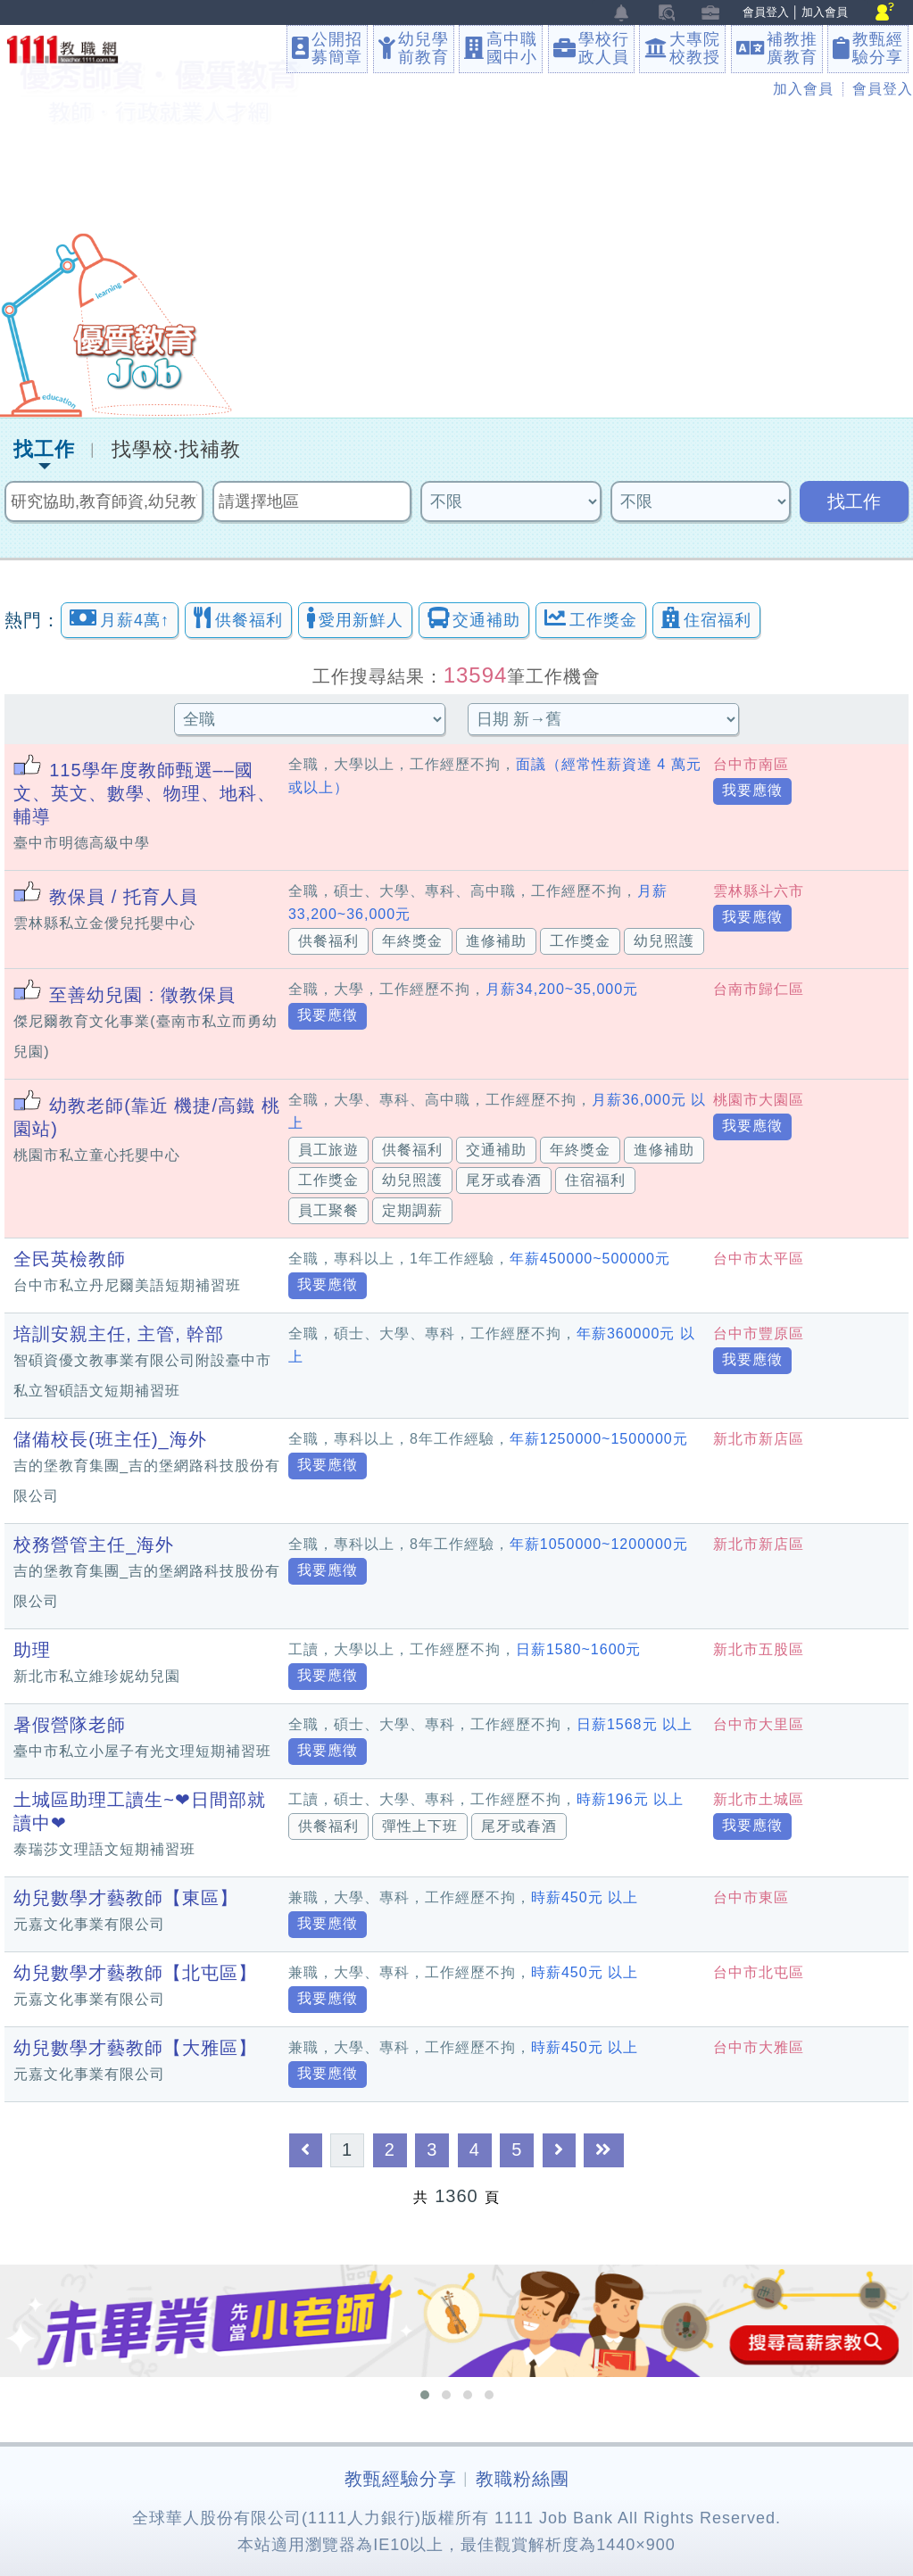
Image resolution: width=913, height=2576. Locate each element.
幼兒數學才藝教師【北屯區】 (135, 1973)
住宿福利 (706, 618)
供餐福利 (238, 618)
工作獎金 (590, 618)
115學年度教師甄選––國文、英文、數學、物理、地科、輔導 (144, 793)
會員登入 (766, 12)
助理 (32, 1650)
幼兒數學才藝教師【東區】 (125, 1898)
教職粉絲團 (522, 2479)
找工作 (44, 449)
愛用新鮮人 (355, 618)
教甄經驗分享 (400, 2479)
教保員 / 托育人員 (123, 897)
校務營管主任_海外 (93, 1544)
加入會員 (824, 12)
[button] (425, 2395)
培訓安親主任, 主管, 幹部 (118, 1334)
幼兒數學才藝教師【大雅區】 (135, 2048)
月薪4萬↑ (120, 618)
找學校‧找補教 (176, 449)
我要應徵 (752, 790)
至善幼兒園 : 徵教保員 (142, 995)
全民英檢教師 (69, 1259)
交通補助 (473, 618)
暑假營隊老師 (69, 1725)
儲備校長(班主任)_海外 (109, 1439)
